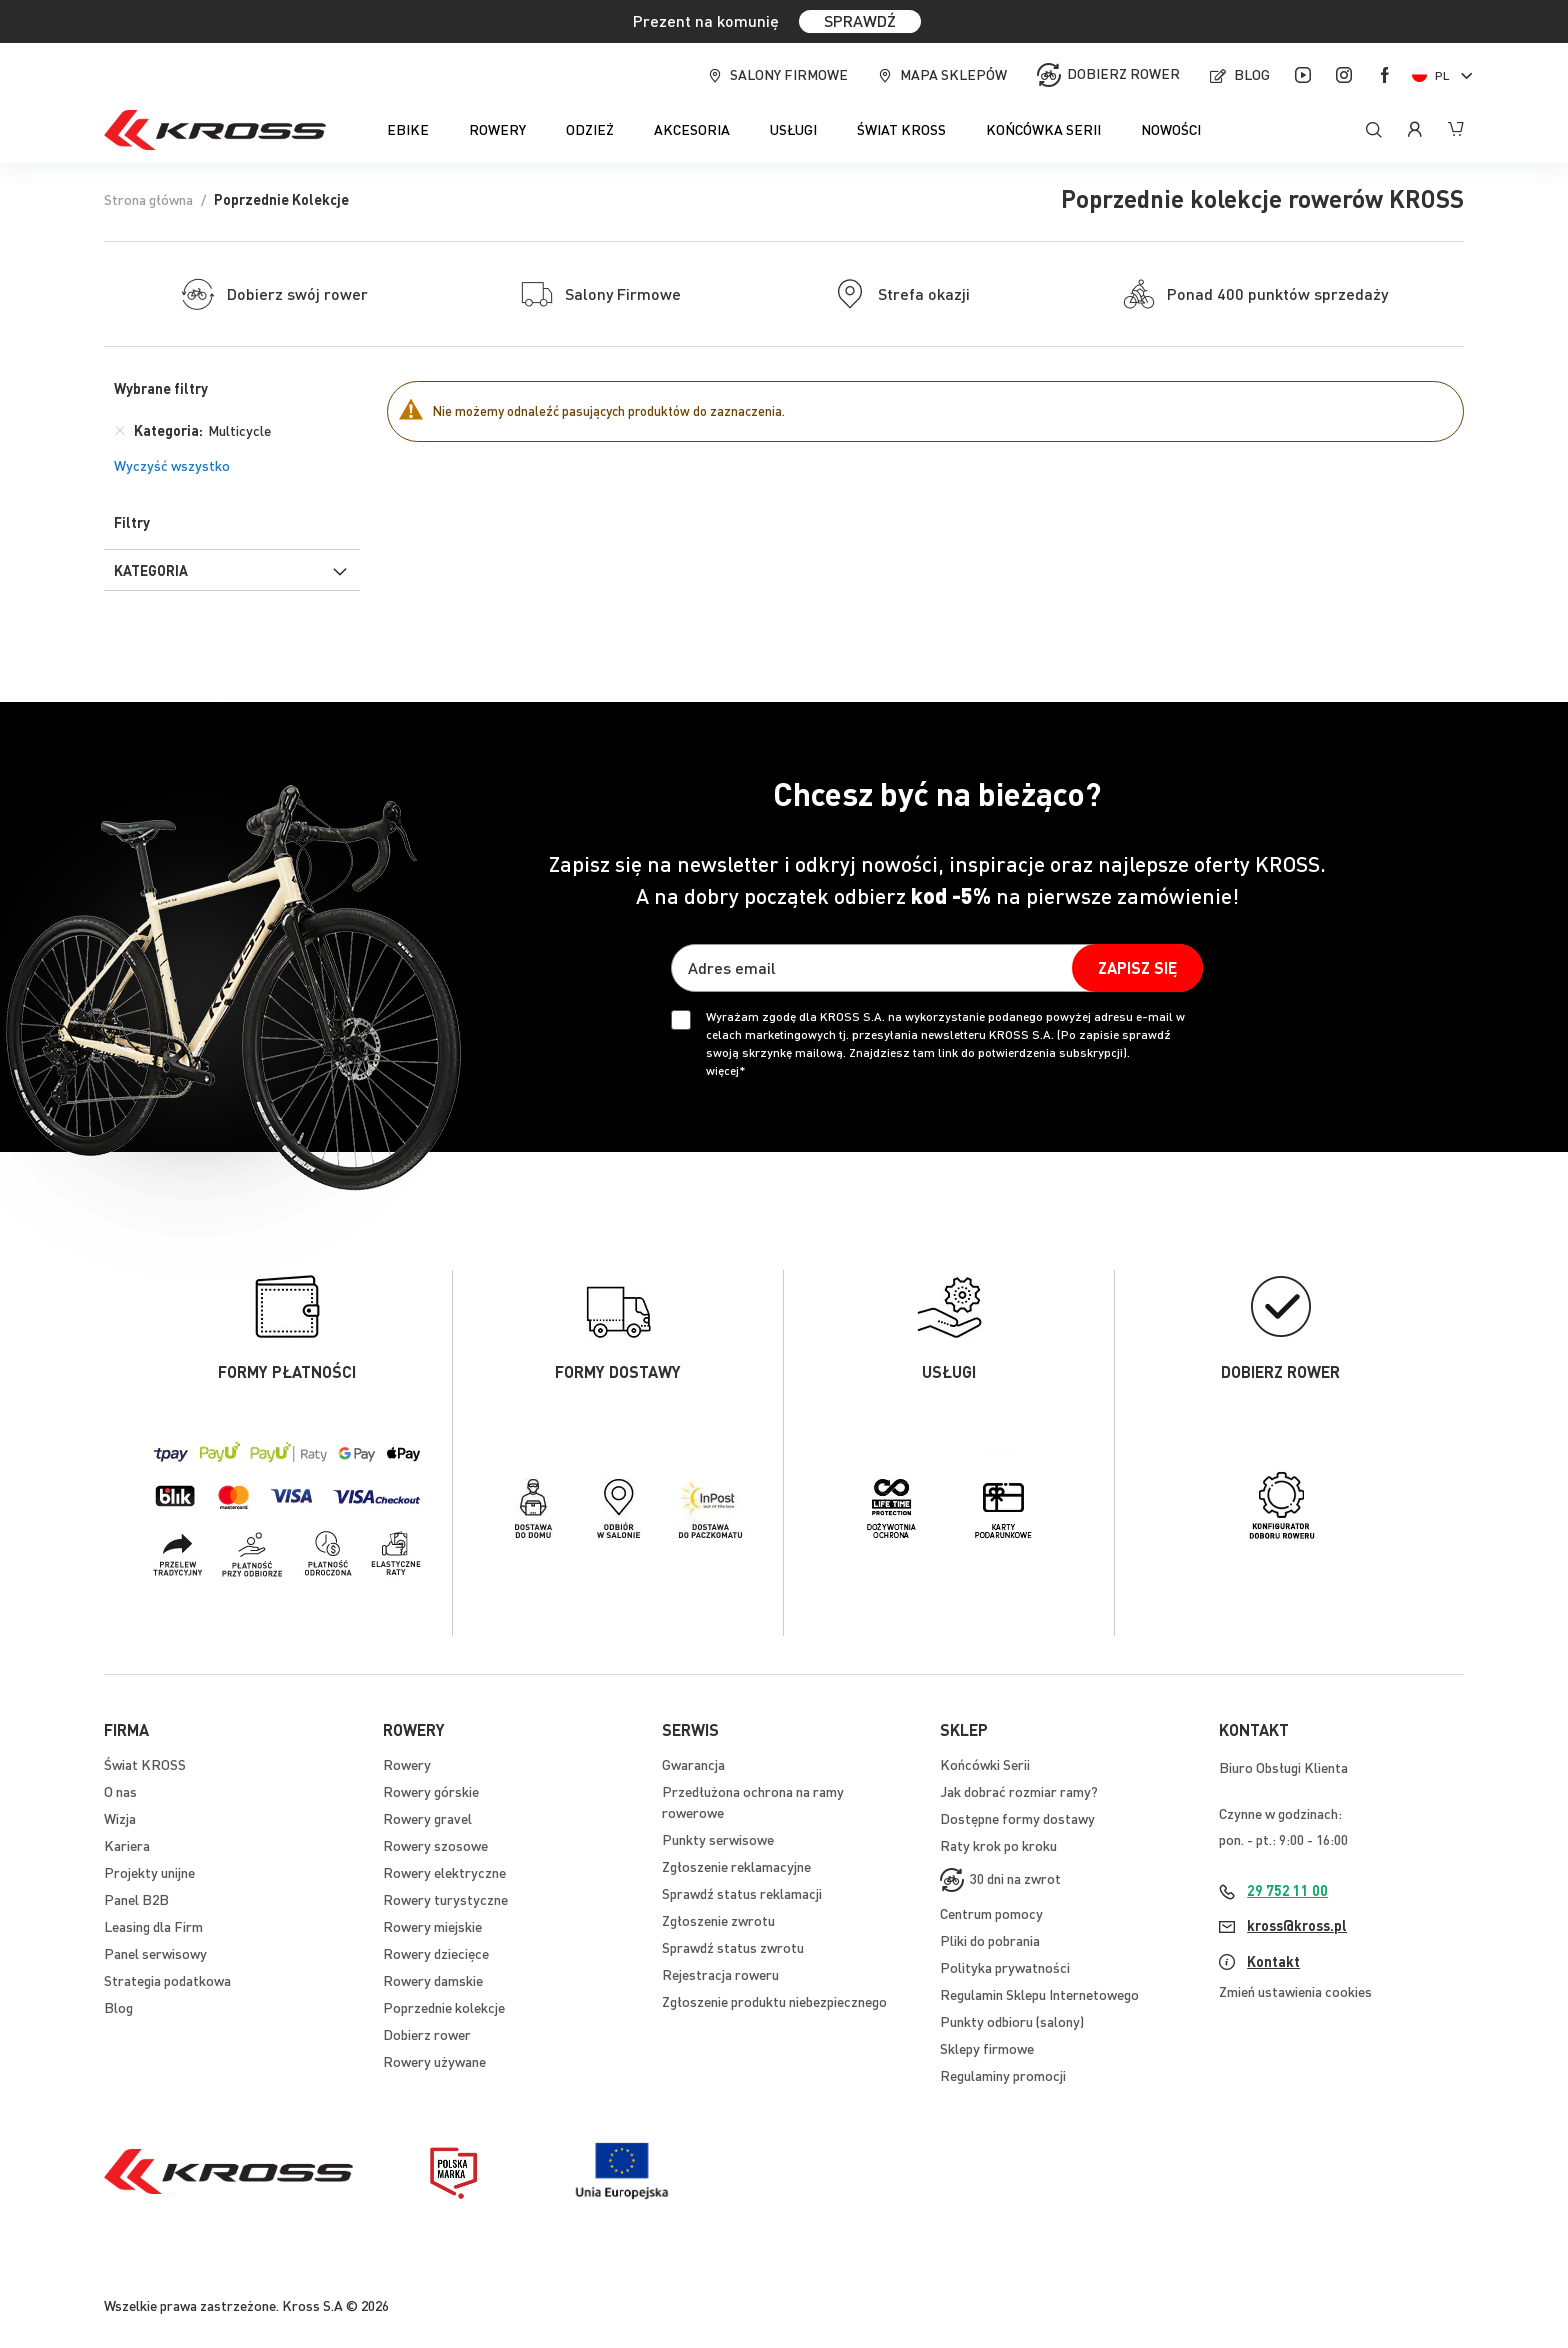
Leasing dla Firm (153, 1926)
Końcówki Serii (985, 1764)
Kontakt (1273, 1961)
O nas (120, 1791)
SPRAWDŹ (860, 20)
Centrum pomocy (991, 1913)
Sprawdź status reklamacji (742, 1893)
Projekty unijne (149, 1872)
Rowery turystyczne (445, 1899)
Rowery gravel (427, 1818)
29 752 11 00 (1287, 1890)
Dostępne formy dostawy (1017, 1818)
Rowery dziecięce (436, 1953)
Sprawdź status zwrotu (733, 1947)
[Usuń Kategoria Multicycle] (120, 430)
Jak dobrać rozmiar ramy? (1019, 1791)
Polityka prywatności (1005, 1967)
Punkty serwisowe (718, 1839)
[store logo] (215, 130)
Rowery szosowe (435, 1845)
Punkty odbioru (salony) (1012, 2021)
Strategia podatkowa (167, 1980)
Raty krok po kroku (998, 1845)
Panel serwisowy (155, 1953)
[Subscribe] (1137, 968)
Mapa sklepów (953, 74)
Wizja (120, 1818)
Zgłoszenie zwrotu (718, 1920)
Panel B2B (136, 1899)
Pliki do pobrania (990, 1940)
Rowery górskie (431, 1791)
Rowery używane (434, 2061)
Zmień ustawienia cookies (1295, 1991)
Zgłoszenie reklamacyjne (736, 1866)
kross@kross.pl (1297, 1925)
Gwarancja (693, 1764)
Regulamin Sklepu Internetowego (1039, 1994)
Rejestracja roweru (720, 1974)
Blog (1252, 74)
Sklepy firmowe (987, 2048)
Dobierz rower (1123, 73)
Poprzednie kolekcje (444, 2007)
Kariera (127, 1845)
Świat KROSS (145, 1764)
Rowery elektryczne (444, 1872)
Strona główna (148, 199)
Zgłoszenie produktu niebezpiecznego (774, 2001)
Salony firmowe (789, 74)
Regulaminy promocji (1003, 2075)
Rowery (407, 1764)
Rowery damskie (433, 1980)
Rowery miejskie (432, 1926)
